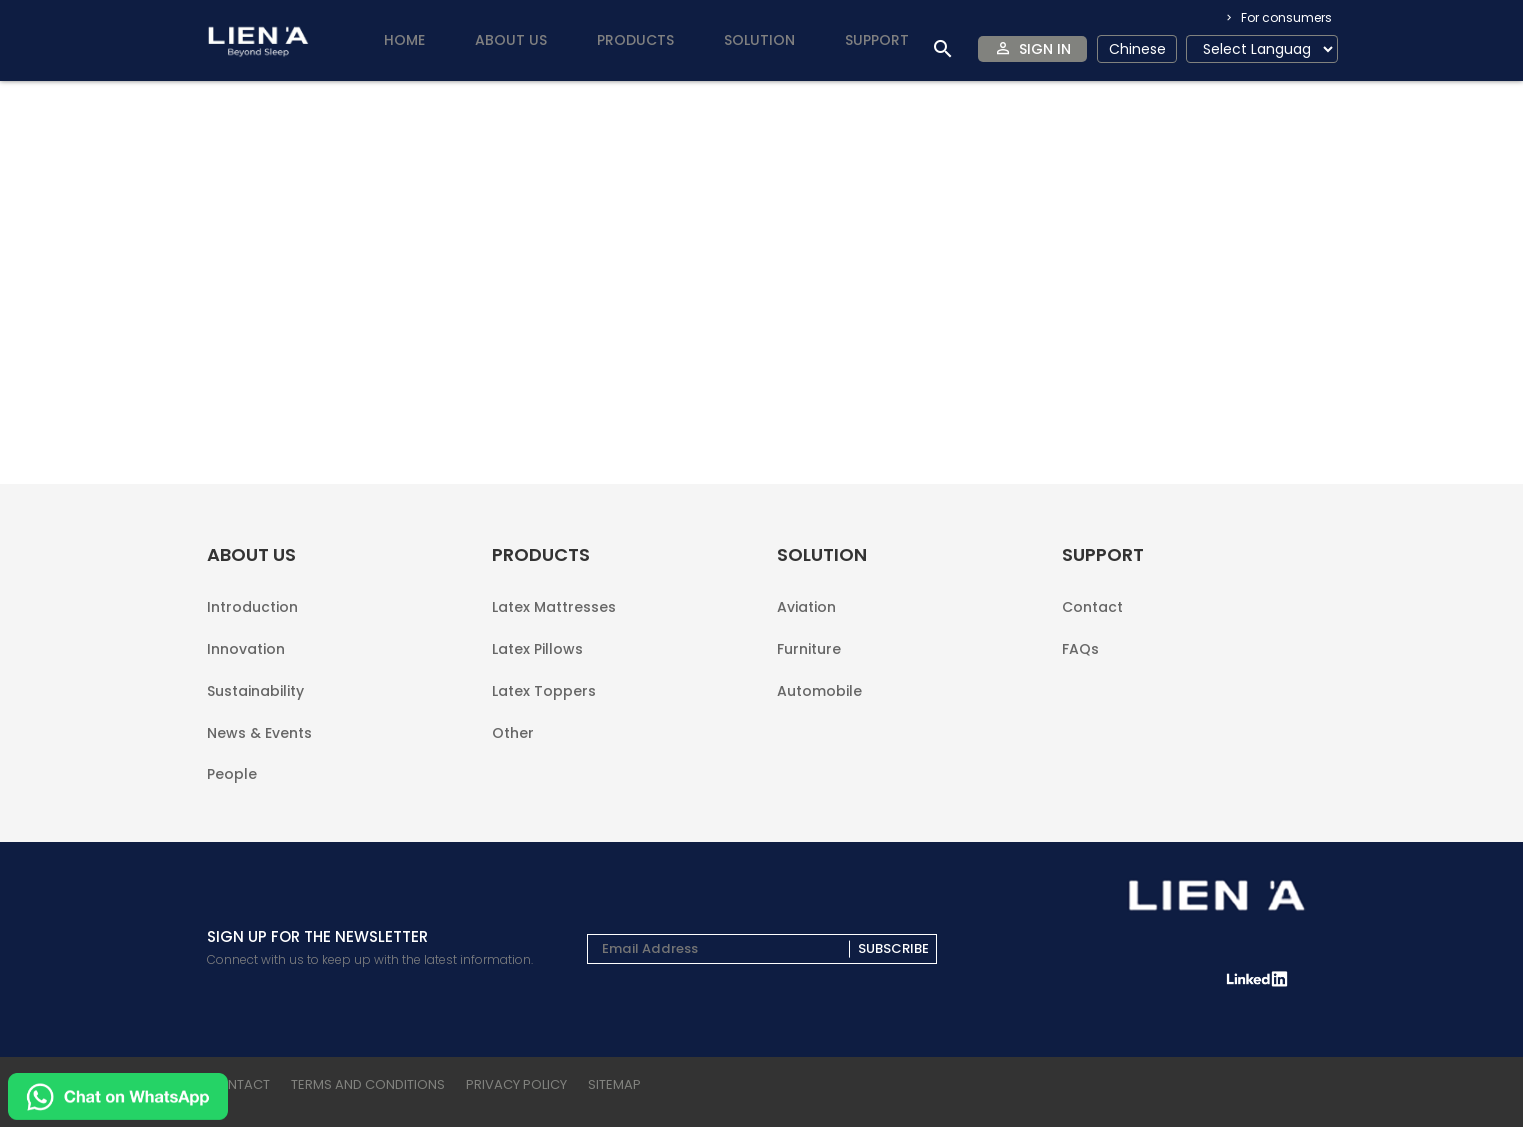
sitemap (614, 1085)
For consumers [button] (1285, 17)
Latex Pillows (537, 675)
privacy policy (516, 1085)
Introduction (252, 641)
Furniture (809, 675)
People (232, 773)
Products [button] (635, 40)
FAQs (1080, 673)
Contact (1092, 641)
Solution (759, 40)
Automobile (819, 706)
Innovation (246, 675)
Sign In (1045, 49)
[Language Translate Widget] (1262, 49)
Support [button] (877, 40)
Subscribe (893, 950)
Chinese (1137, 49)
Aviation (806, 641)
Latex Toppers (544, 708)
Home (404, 40)
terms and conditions (368, 1085)
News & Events (259, 742)
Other (513, 740)
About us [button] (511, 40)
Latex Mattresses (554, 641)
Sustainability (255, 708)
